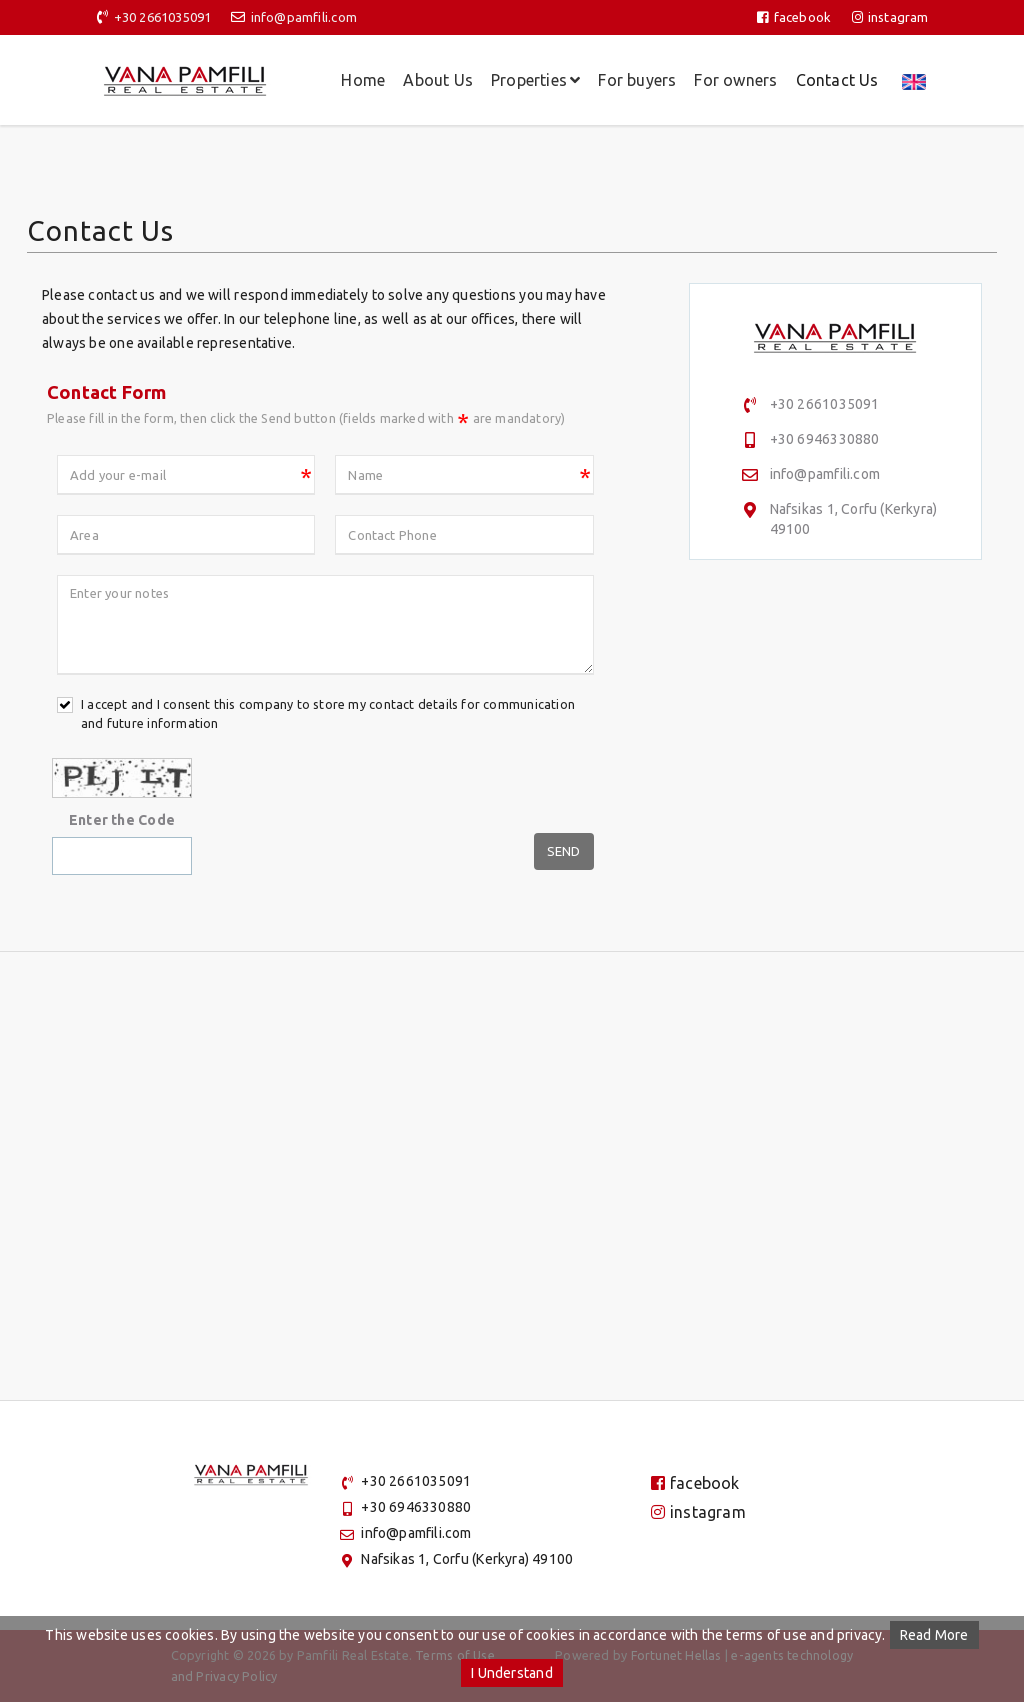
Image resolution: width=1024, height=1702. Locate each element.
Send (564, 851)
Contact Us (837, 80)
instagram (890, 17)
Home (363, 80)
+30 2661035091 (163, 17)
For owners (735, 80)
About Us (438, 80)
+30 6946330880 (825, 439)
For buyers (637, 80)
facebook (794, 17)
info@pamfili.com (304, 17)
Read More (934, 1635)
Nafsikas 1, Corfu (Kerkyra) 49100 (467, 1559)
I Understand (512, 1673)
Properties (535, 80)
